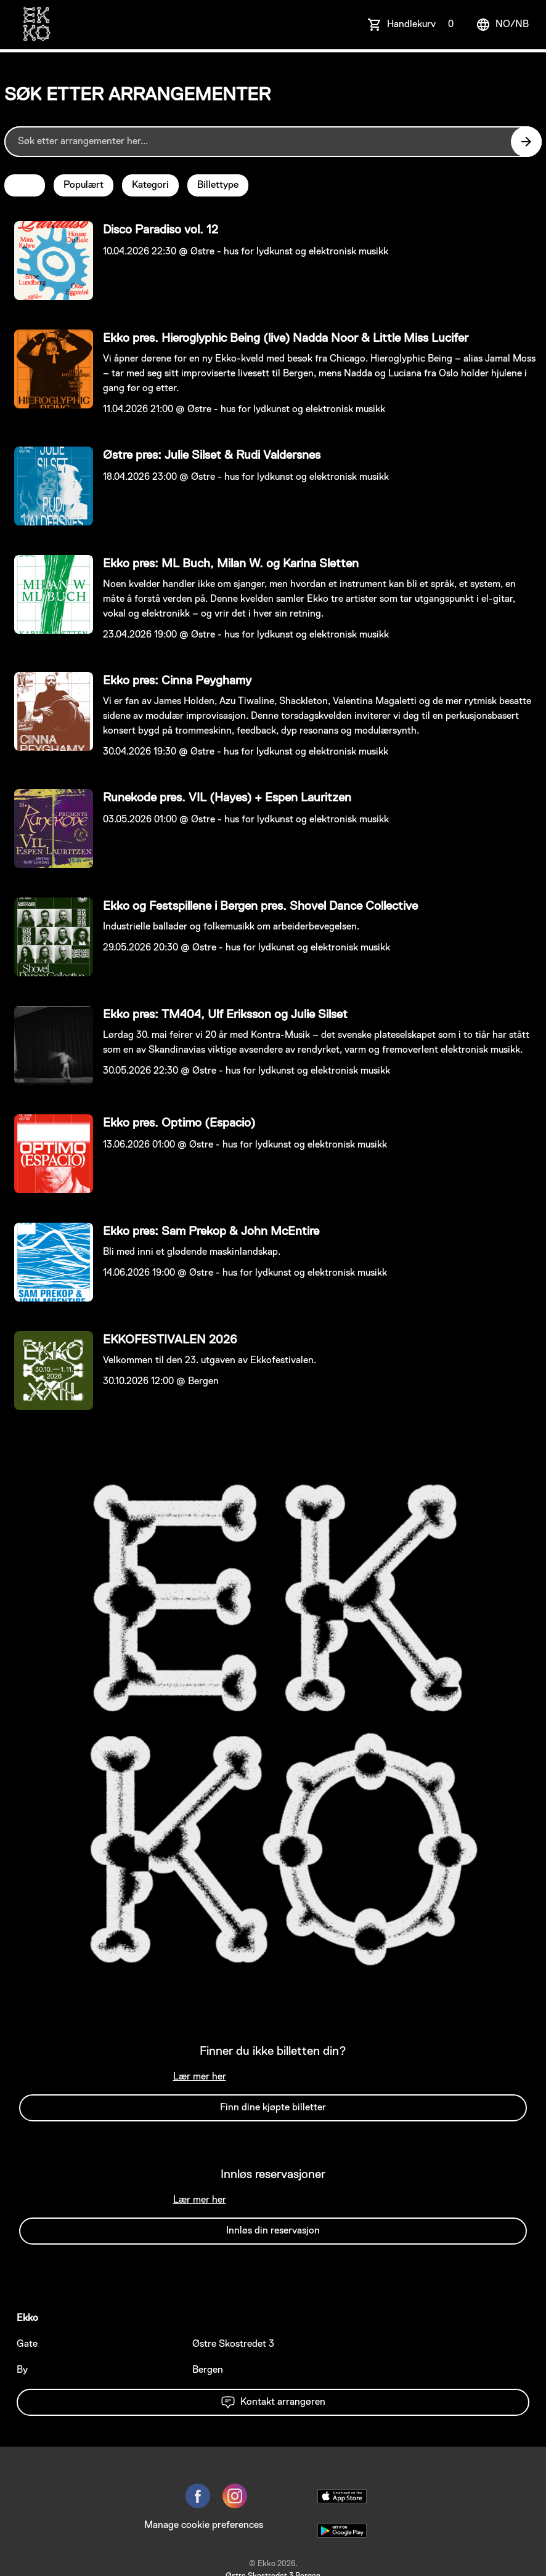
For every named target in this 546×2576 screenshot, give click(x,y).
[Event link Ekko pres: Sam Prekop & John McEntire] (48, 1262)
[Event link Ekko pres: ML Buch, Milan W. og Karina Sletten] (48, 594)
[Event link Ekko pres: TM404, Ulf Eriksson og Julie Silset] (48, 1045)
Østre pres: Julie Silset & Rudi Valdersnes (211, 455)
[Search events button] (526, 141)
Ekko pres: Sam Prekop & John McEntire (211, 1231)
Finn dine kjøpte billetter (273, 2108)
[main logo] (36, 24)
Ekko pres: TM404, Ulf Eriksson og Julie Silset (225, 1014)
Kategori (150, 185)
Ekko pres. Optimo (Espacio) (179, 1123)
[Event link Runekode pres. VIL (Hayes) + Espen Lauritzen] (48, 828)
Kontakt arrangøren (273, 2402)
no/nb (502, 24)
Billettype (217, 185)
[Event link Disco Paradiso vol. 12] (48, 260)
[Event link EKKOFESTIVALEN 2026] (48, 1370)
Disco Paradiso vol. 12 (160, 230)
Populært (83, 185)
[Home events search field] (273, 141)
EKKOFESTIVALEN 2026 (170, 1340)
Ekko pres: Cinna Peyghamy (177, 680)
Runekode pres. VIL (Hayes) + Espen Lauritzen (227, 798)
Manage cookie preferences (203, 2525)
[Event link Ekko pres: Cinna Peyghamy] (48, 711)
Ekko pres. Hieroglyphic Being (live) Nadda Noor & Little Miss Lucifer (285, 338)
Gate (27, 2344)
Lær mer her (199, 2077)
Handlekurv (422, 24)
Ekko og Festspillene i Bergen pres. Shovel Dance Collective (260, 906)
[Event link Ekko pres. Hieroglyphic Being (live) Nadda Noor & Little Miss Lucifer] (48, 369)
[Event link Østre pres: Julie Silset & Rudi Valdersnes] (48, 486)
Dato (24, 185)
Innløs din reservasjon (273, 2231)
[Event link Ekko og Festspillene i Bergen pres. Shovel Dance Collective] (48, 937)
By (22, 2370)
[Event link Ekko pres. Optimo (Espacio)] (48, 1153)
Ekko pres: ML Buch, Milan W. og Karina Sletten (231, 563)
